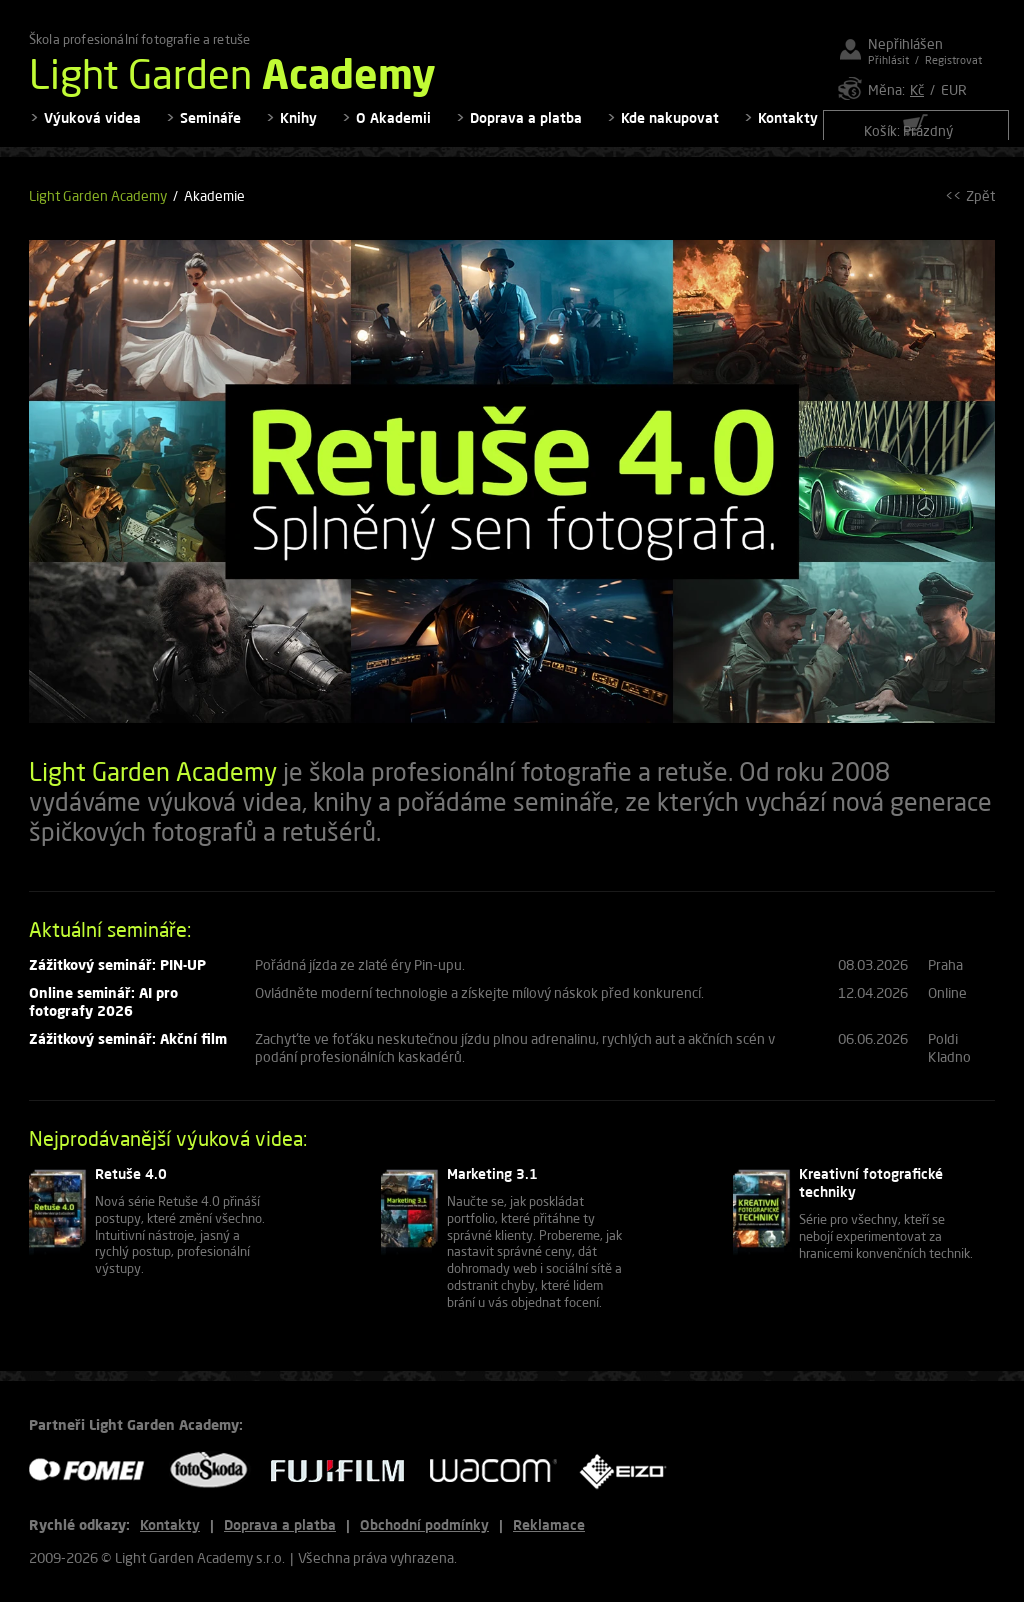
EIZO (630, 1470)
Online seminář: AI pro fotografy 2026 (103, 1014)
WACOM (499, 1470)
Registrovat (953, 59)
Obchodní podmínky (424, 1524)
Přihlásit (888, 59)
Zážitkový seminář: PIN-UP (117, 976)
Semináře (210, 130)
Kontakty (788, 130)
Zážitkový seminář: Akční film (128, 1051)
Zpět (980, 208)
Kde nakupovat (670, 130)
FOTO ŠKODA (215, 1470)
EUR (954, 89)
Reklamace (549, 1524)
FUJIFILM (345, 1470)
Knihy (298, 130)
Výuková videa (92, 130)
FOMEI (94, 1470)
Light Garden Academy (98, 208)
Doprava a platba (526, 130)
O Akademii (393, 130)
